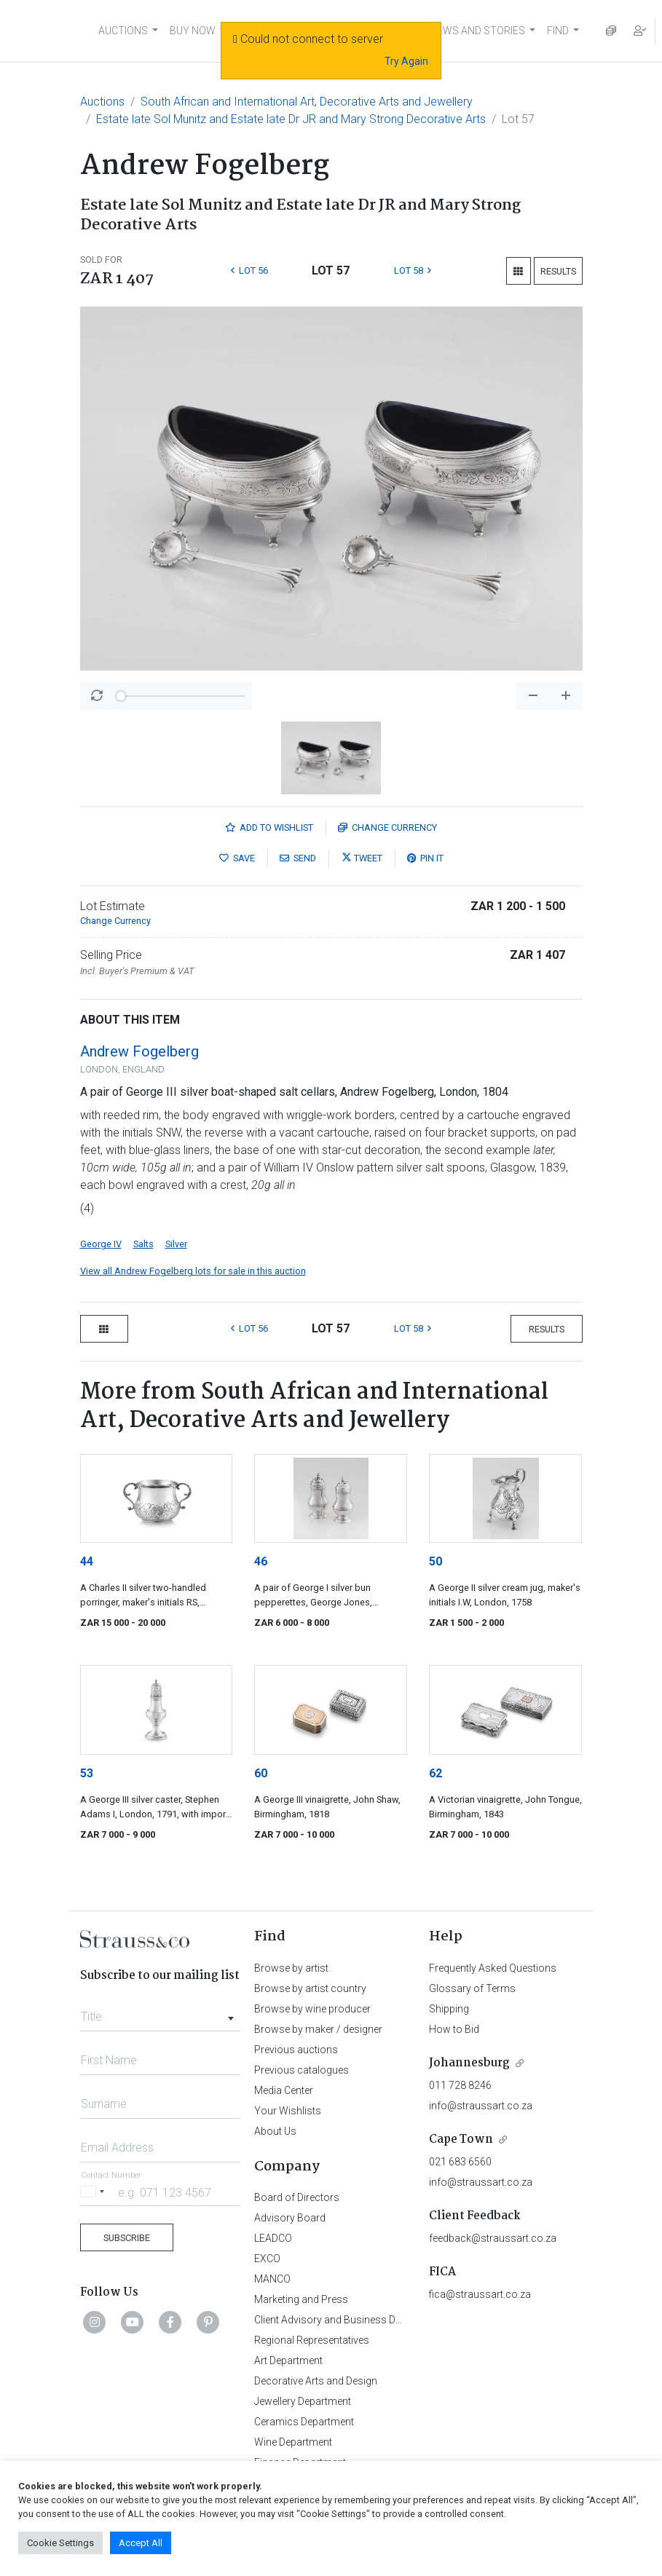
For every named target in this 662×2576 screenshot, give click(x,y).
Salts (143, 1243)
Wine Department (293, 2442)
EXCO (267, 2258)
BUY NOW (193, 30)
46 (260, 1561)
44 (86, 1561)
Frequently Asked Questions (492, 1968)
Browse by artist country (310, 1988)
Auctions (102, 101)
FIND (558, 30)
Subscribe (126, 2237)
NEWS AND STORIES (477, 30)
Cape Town (461, 2139)
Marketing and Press (301, 2299)
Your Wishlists (287, 2111)
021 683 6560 (460, 2162)
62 (435, 1773)
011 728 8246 (460, 2085)
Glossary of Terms (472, 1988)
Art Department (288, 2360)
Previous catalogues (301, 2070)
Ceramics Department (304, 2421)
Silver (176, 1243)
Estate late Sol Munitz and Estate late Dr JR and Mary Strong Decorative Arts (291, 119)
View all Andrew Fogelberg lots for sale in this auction (193, 1270)
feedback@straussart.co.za (492, 2238)
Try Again (406, 61)
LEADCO (273, 2238)
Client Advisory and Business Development (351, 2320)
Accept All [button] (140, 2542)
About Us (275, 2131)
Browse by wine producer (312, 2009)
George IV (101, 1243)
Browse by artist (291, 1968)
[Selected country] (95, 2191)
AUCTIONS (123, 30)
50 (435, 1561)
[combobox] (160, 2012)
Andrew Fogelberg (139, 1051)
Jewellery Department (302, 2401)
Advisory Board (290, 2218)
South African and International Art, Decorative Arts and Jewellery (307, 101)
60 (260, 1773)
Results (558, 271)
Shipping (449, 2009)
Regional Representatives (311, 2340)
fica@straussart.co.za (480, 2294)
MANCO (272, 2279)
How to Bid (454, 2029)
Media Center (283, 2090)
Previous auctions (296, 2049)
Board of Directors (296, 2197)
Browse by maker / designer (318, 2029)
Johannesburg (469, 2063)
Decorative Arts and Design (315, 2381)
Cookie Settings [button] (60, 2542)
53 (86, 1773)
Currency (387, 827)
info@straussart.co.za (480, 2105)
